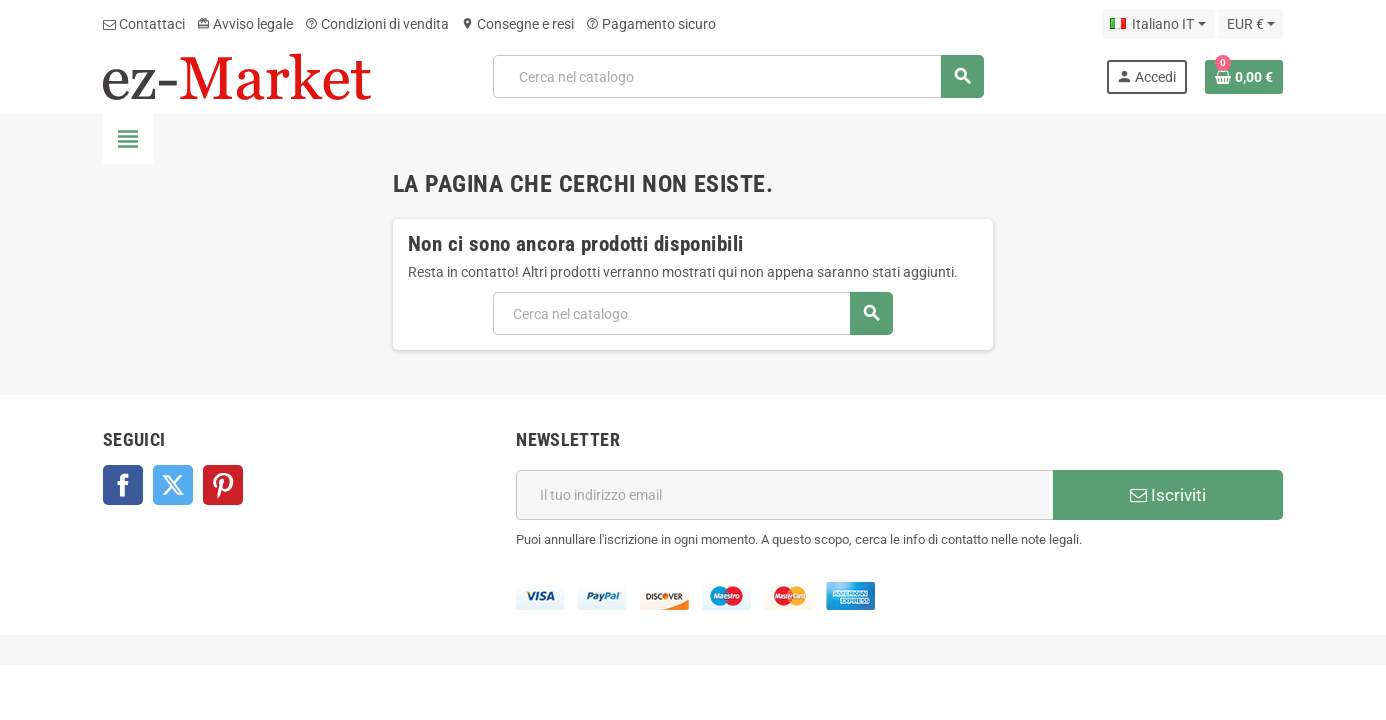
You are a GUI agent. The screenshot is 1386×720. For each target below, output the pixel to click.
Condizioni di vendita (377, 24)
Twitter (173, 485)
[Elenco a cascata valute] (1251, 24)
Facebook (123, 485)
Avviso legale (245, 24)
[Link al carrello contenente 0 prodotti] (1244, 77)
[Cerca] (738, 76)
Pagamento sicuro (651, 24)
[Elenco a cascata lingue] (1157, 24)
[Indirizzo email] (784, 495)
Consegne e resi (517, 24)
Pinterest (223, 485)
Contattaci (144, 24)
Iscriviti (1168, 495)
